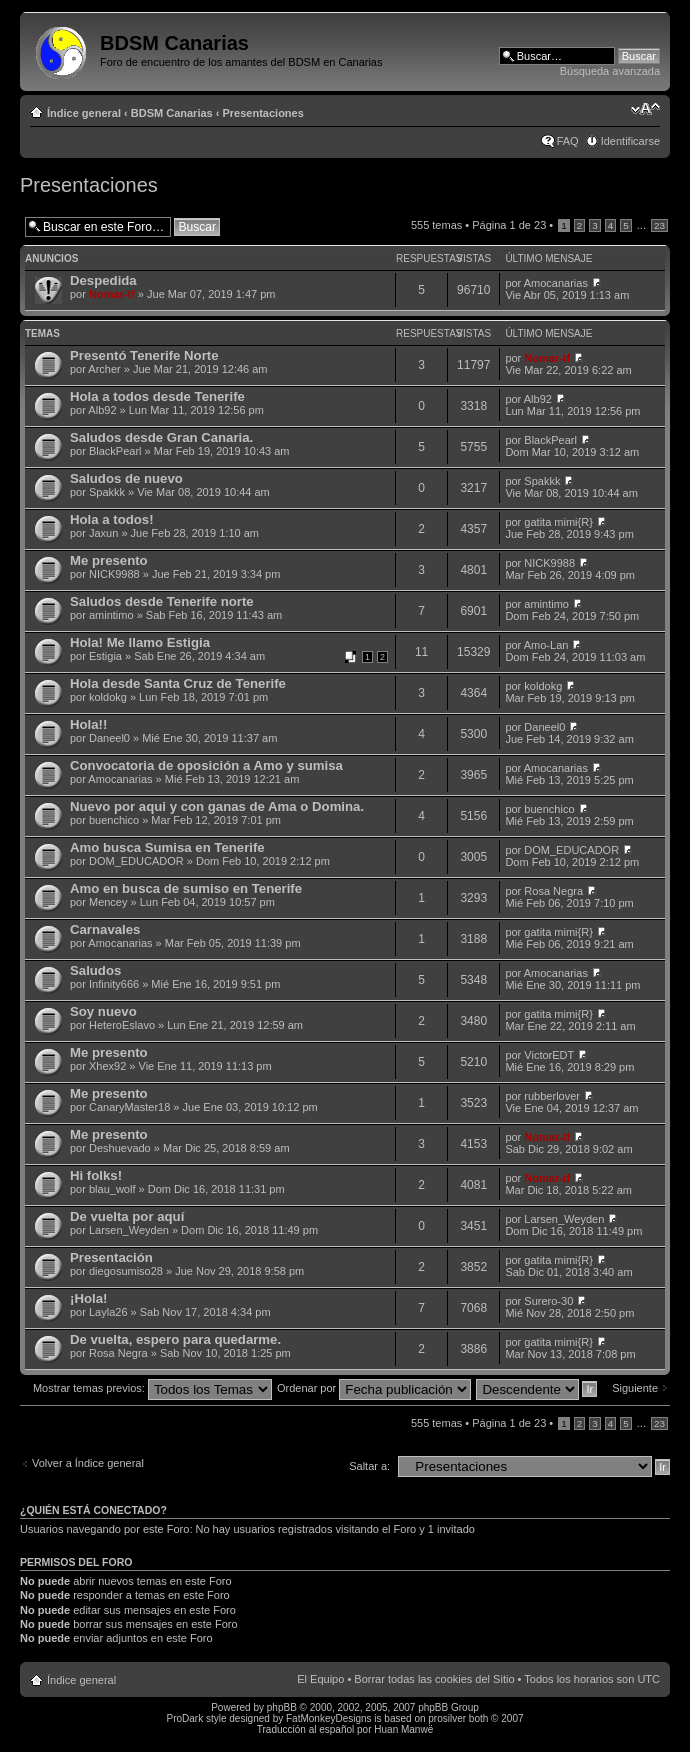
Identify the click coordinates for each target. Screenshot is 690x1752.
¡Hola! (88, 1298)
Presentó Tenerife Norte (144, 355)
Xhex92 (107, 1066)
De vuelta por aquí (127, 1216)
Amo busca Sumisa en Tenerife (167, 847)
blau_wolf (112, 1189)
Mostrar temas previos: (152, 1388)
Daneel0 (109, 738)
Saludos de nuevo (126, 478)
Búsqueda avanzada (610, 71)
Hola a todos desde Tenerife (157, 396)
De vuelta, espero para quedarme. (175, 1339)
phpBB (282, 1707)
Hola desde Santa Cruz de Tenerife (178, 683)
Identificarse (630, 141)
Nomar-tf (112, 294)
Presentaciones (263, 113)
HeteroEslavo (122, 1025)
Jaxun (103, 533)
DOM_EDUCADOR (136, 861)
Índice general (84, 113)
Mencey (108, 902)
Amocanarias (556, 283)
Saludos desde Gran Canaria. (161, 437)
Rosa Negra (553, 891)
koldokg (108, 697)
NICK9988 (114, 574)
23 (659, 225)
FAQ (568, 141)
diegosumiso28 (126, 1271)
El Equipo (320, 1679)
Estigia (105, 656)
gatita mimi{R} (558, 522)
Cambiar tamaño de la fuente (645, 109)
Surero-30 (548, 1301)
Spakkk (107, 492)
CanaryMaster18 (129, 1107)
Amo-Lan (546, 645)
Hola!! (88, 724)
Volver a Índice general (88, 1463)
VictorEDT (549, 1055)
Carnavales (105, 929)
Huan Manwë (403, 1729)
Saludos (95, 970)
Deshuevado (120, 1148)
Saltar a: (369, 1466)
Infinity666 (114, 984)
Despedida (103, 280)
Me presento (109, 560)
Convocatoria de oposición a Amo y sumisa (206, 765)
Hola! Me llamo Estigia (140, 642)
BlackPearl (115, 451)
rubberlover (552, 1096)
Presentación (111, 1257)
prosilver (447, 1718)
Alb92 (102, 410)
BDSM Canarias (172, 113)
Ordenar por (374, 1388)
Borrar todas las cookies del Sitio (434, 1679)
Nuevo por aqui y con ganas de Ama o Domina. (217, 806)
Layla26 (108, 1312)
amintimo (111, 615)
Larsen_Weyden (129, 1230)
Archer (104, 369)
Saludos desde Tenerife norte (162, 601)
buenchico (114, 820)
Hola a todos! (112, 519)
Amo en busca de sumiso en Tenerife (186, 888)
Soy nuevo (103, 1011)
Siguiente (635, 1388)
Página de (509, 225)
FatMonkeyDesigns (329, 1718)
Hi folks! (96, 1175)
